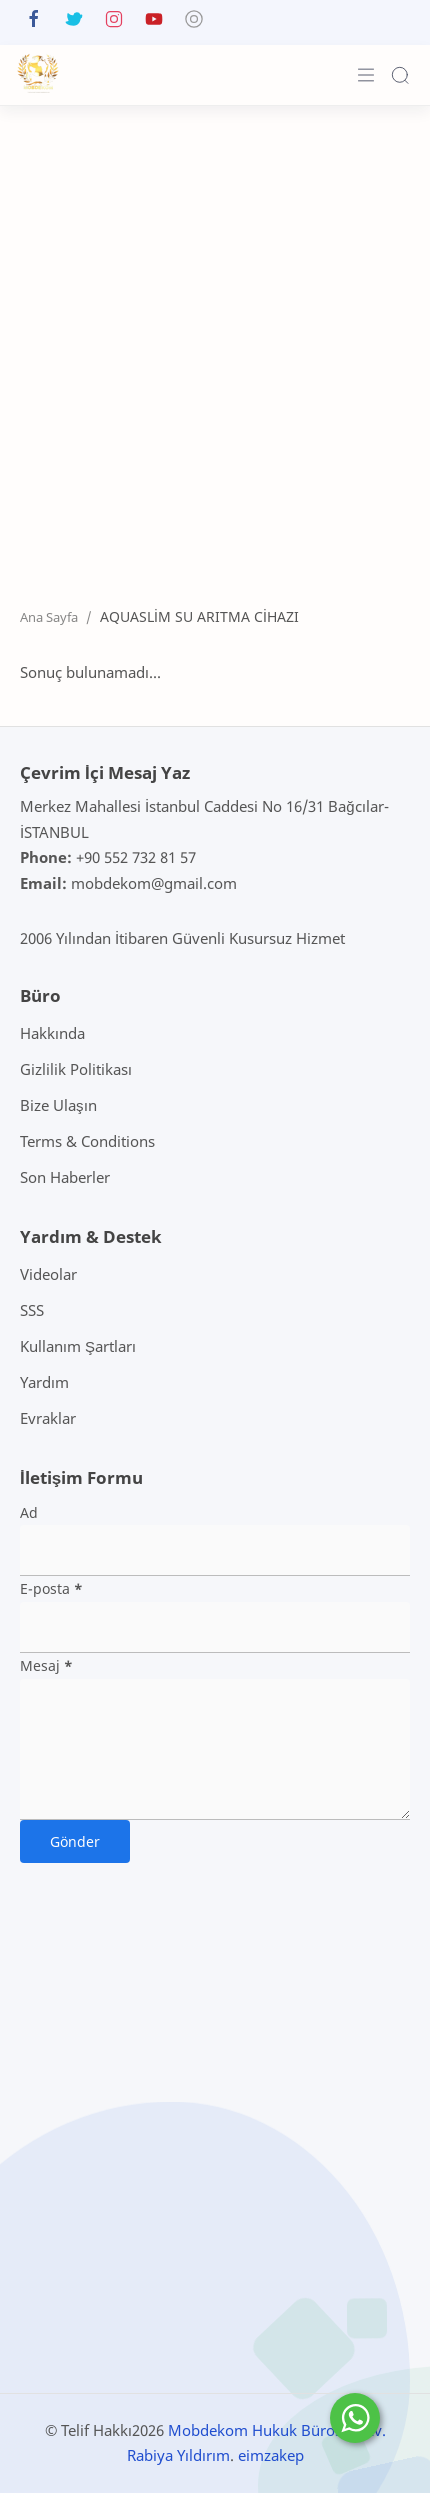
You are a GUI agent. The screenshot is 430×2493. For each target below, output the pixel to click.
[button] (34, 23)
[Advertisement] (215, 341)
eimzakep (271, 2455)
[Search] (400, 75)
